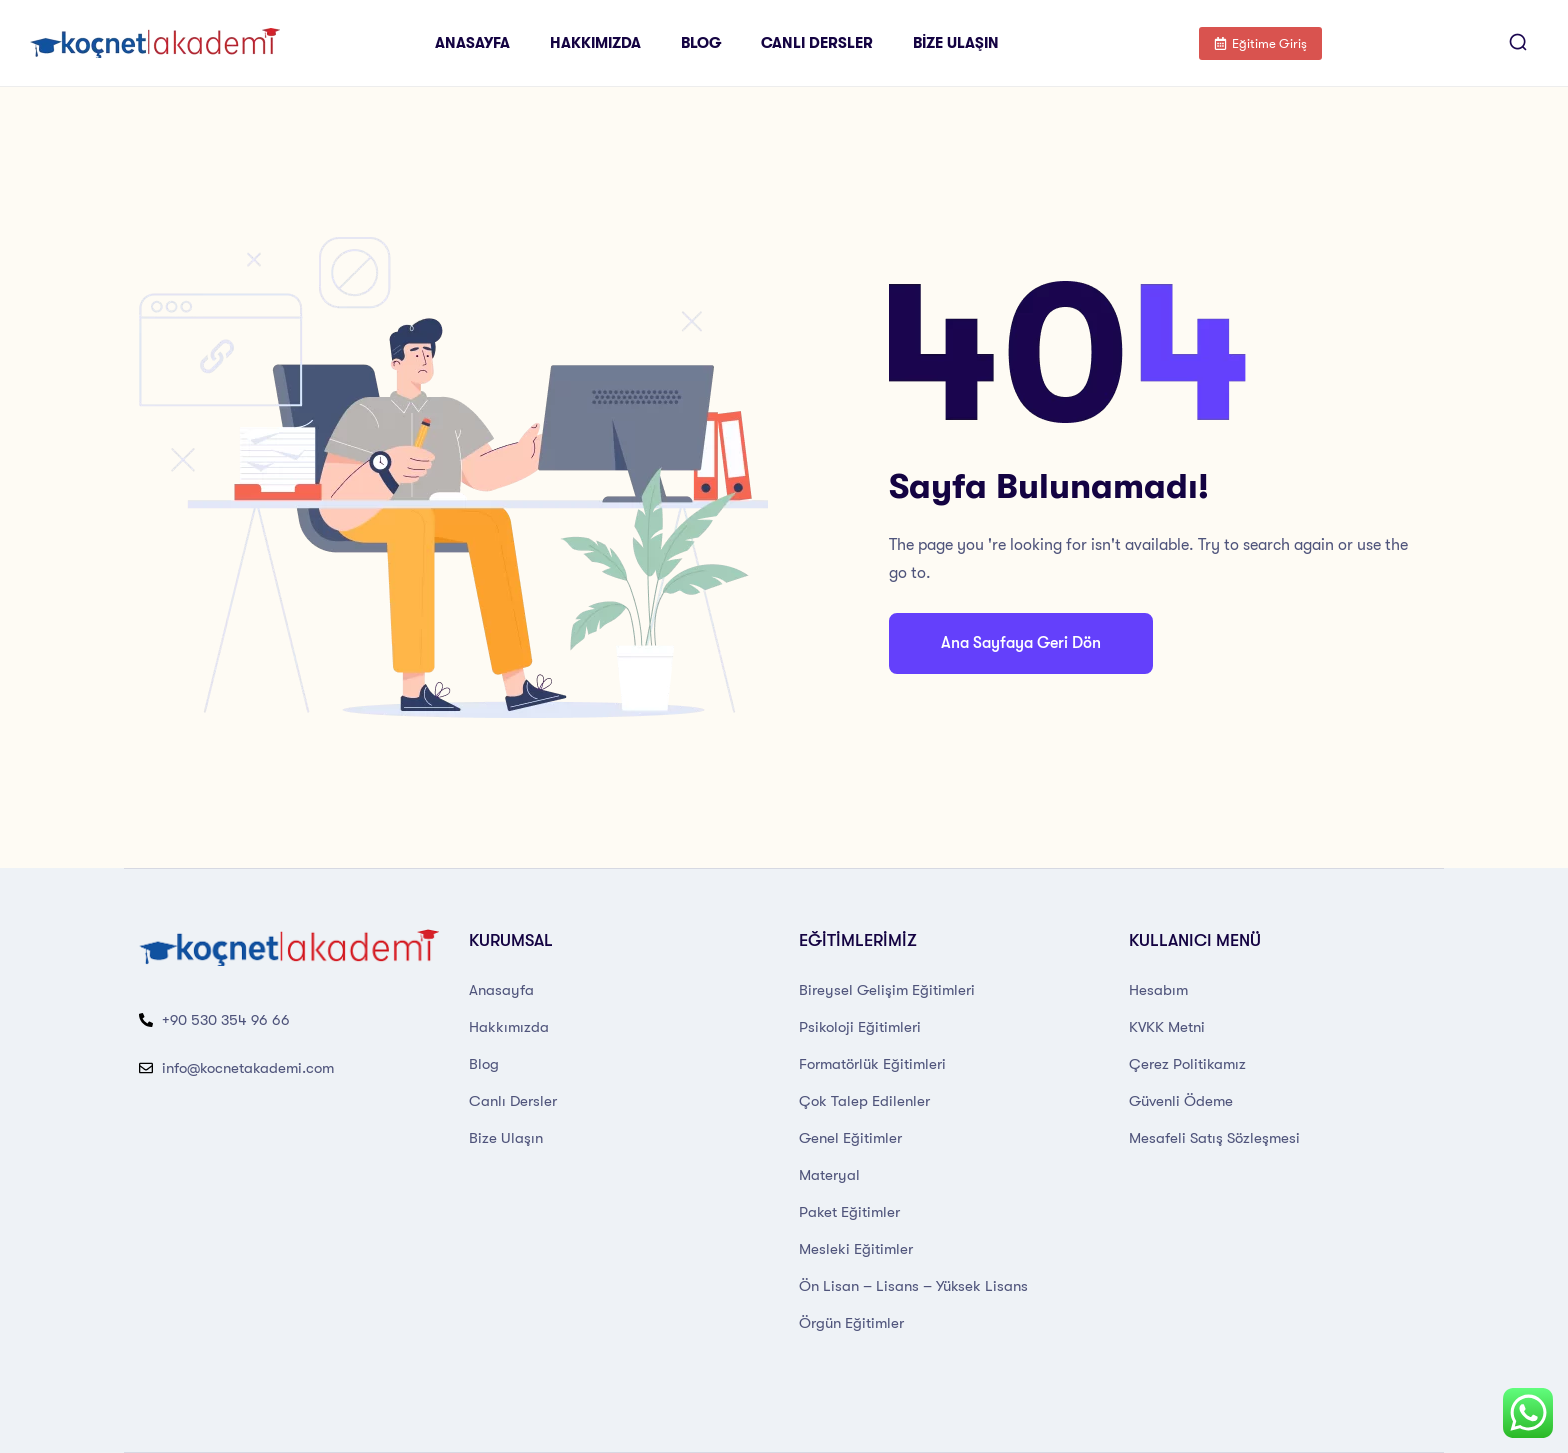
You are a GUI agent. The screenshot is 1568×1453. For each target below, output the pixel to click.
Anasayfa (472, 43)
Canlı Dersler (817, 43)
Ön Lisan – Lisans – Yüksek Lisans (913, 1286)
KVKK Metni (1167, 1027)
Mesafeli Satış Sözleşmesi (1214, 1138)
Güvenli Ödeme (1181, 1101)
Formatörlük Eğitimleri (872, 1064)
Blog (701, 43)
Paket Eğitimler (849, 1212)
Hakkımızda (595, 43)
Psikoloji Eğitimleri (860, 1027)
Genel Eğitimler (850, 1138)
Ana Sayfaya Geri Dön (1021, 643)
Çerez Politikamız (1187, 1064)
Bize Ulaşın (956, 43)
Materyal (829, 1175)
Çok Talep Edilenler (864, 1101)
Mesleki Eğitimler (856, 1249)
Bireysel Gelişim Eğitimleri (887, 990)
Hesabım (1158, 990)
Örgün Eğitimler (851, 1323)
